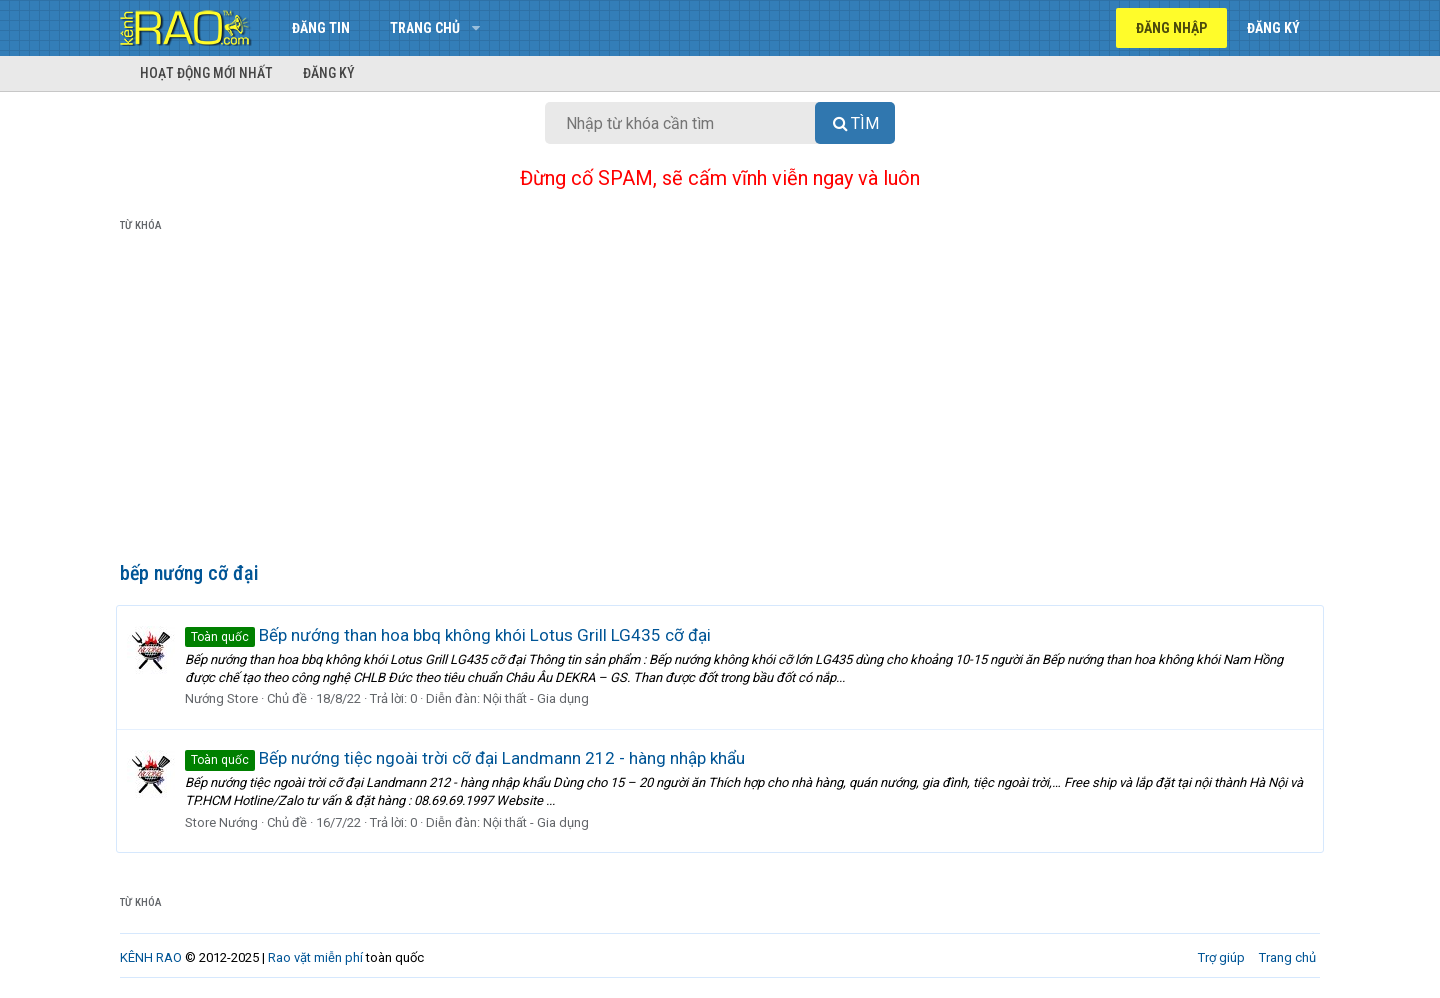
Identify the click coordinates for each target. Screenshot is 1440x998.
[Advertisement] (720, 401)
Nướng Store (225, 698)
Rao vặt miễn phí (315, 957)
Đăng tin (321, 28)
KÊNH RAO (151, 957)
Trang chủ (425, 28)
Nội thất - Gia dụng (540, 698)
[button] (475, 28)
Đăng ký (329, 73)
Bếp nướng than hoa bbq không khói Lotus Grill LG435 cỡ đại (452, 635)
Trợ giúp (1221, 957)
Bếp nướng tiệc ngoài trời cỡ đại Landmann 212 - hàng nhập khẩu (469, 758)
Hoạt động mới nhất (206, 73)
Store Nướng (225, 822)
